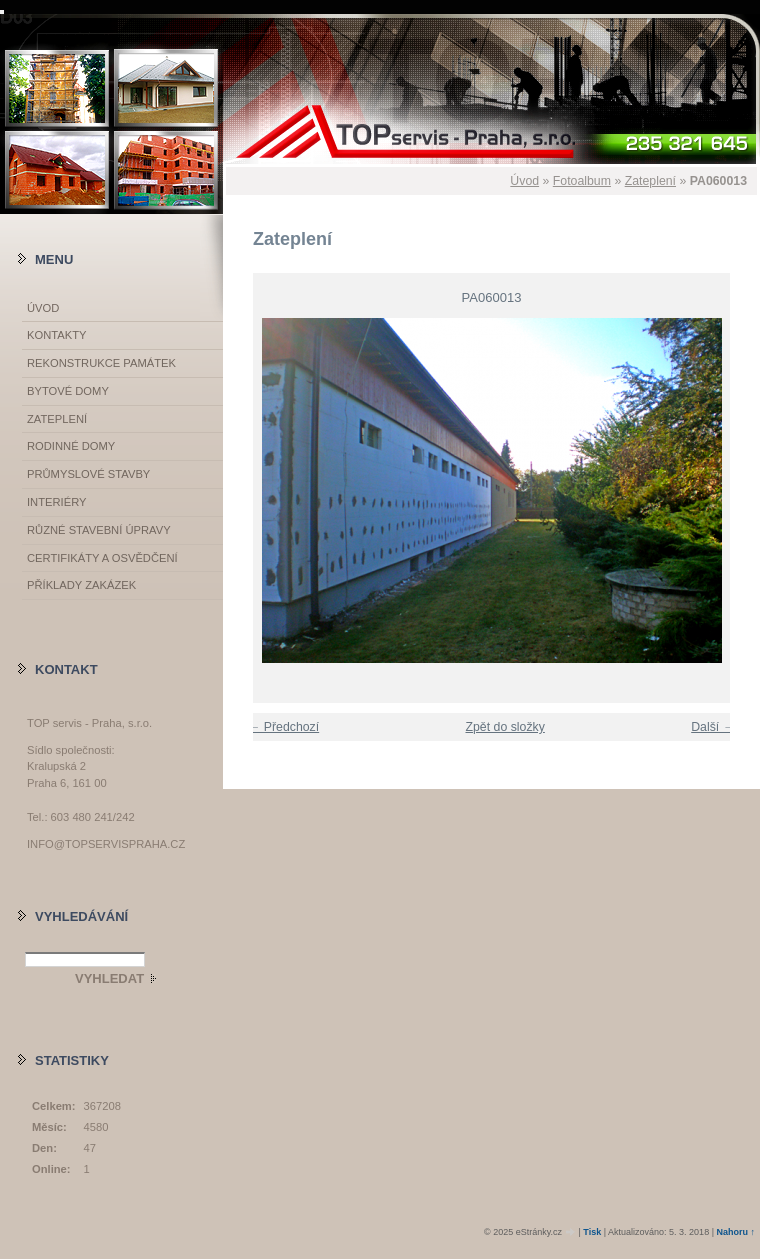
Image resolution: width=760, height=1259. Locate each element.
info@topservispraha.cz (106, 844)
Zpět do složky (504, 727)
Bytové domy (68, 391)
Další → (713, 727)
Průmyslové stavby (88, 474)
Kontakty (56, 335)
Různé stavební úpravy (99, 530)
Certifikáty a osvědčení (102, 558)
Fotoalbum (582, 181)
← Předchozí (283, 727)
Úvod (524, 181)
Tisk (592, 1232)
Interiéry (56, 502)
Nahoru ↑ (735, 1232)
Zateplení (650, 181)
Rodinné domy (71, 446)
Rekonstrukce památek (101, 363)
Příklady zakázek (81, 585)
